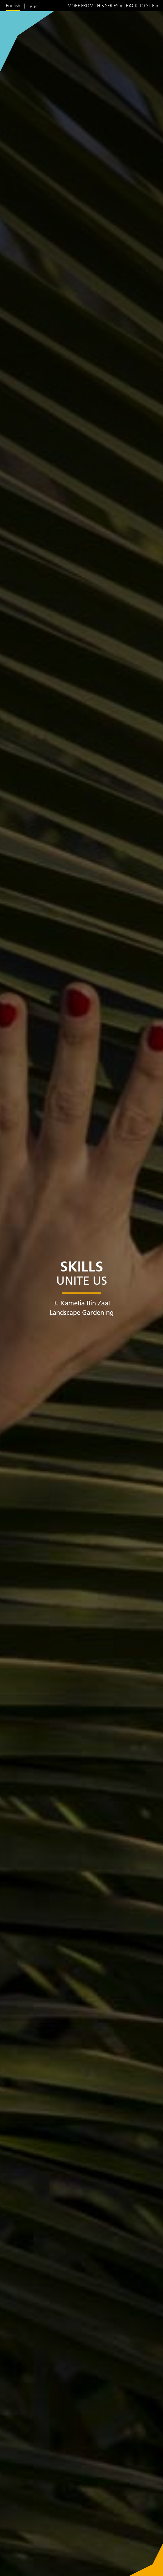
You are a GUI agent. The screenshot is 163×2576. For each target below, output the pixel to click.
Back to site (140, 6)
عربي (32, 6)
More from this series (92, 6)
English (13, 6)
